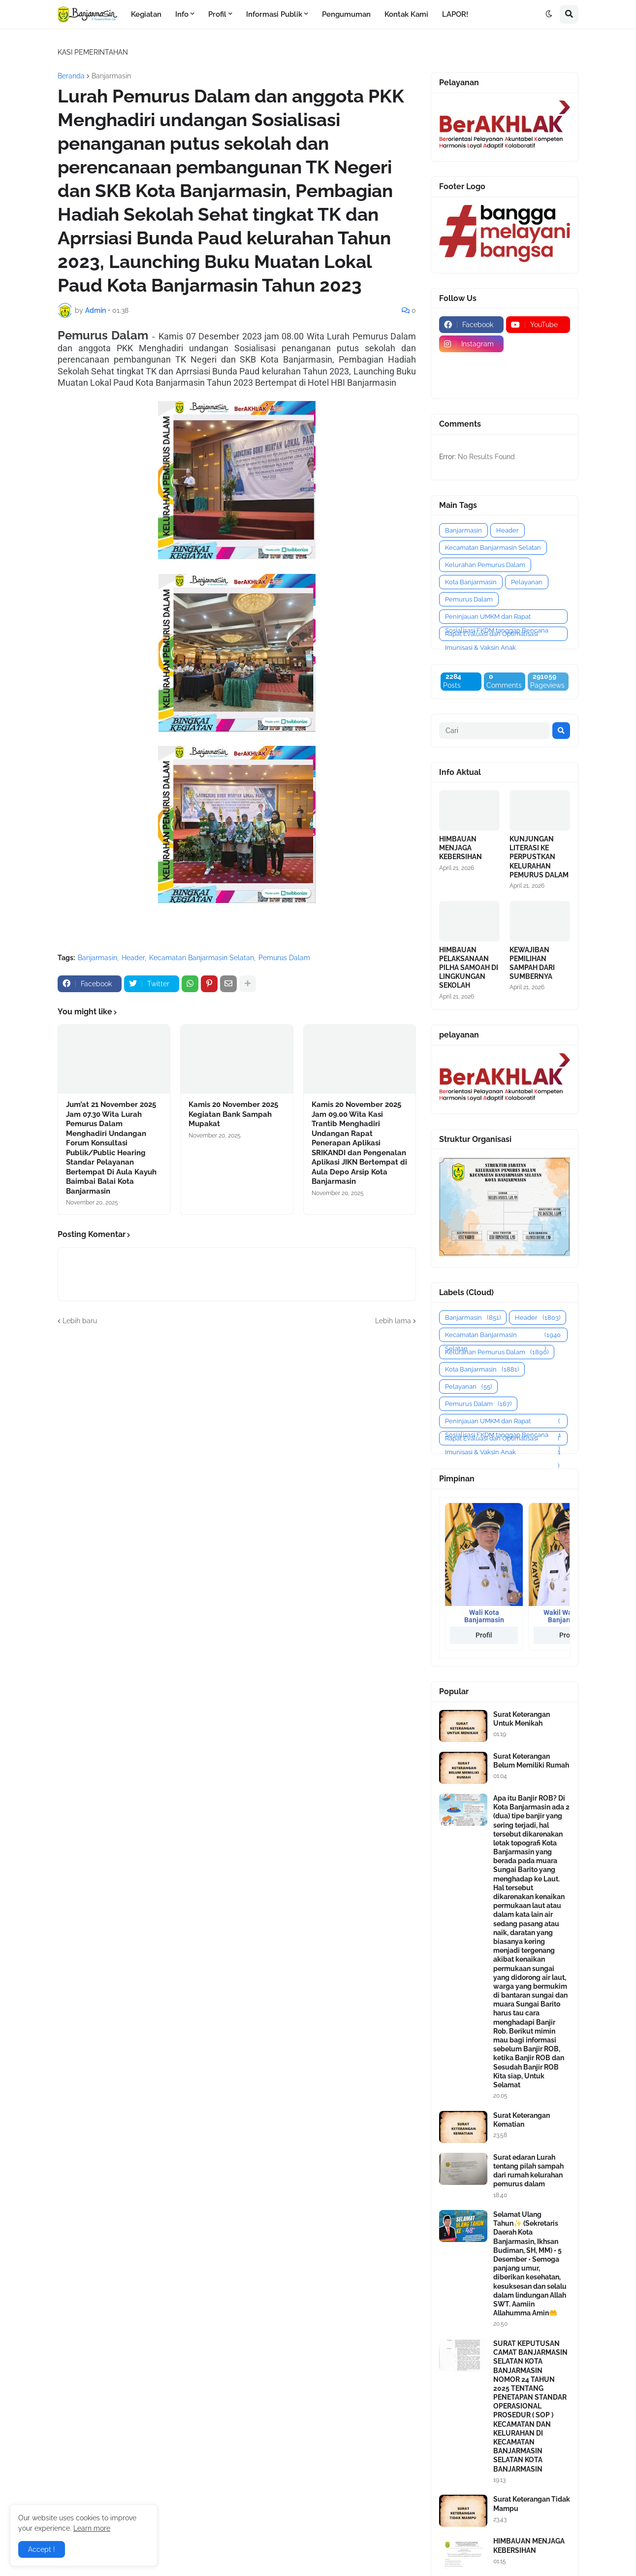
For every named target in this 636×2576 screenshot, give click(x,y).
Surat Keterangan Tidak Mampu (531, 2503)
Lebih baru (80, 1321)
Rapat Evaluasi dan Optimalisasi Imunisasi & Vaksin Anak (491, 635)
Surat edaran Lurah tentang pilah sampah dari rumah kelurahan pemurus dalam (528, 2170)
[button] (549, 14)
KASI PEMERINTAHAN (93, 52)
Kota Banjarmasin (471, 582)
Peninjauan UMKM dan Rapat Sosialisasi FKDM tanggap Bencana (496, 618)
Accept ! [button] (41, 2549)
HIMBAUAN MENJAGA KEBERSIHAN (460, 848)
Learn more (91, 2528)
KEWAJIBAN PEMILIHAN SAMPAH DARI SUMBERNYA (532, 963)
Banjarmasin (111, 75)
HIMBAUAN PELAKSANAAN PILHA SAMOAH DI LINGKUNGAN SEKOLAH (468, 968)
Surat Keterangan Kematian (521, 2119)
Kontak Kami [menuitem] (406, 14)
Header (133, 958)
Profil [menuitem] (217, 14)
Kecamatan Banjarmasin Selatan (201, 958)
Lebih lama (393, 1321)
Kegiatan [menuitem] (146, 14)
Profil (484, 1635)
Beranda (71, 75)
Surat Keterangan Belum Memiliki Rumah (531, 1760)
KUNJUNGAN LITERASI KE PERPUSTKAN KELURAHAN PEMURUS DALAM (539, 857)
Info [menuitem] (182, 14)
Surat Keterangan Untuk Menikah (521, 1718)
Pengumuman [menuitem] (346, 14)
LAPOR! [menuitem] (455, 14)
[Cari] (494, 730)
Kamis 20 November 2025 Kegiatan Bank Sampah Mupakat (233, 1114)
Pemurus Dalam (284, 958)
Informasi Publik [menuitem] (274, 14)
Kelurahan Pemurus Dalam (485, 565)
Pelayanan (526, 582)
